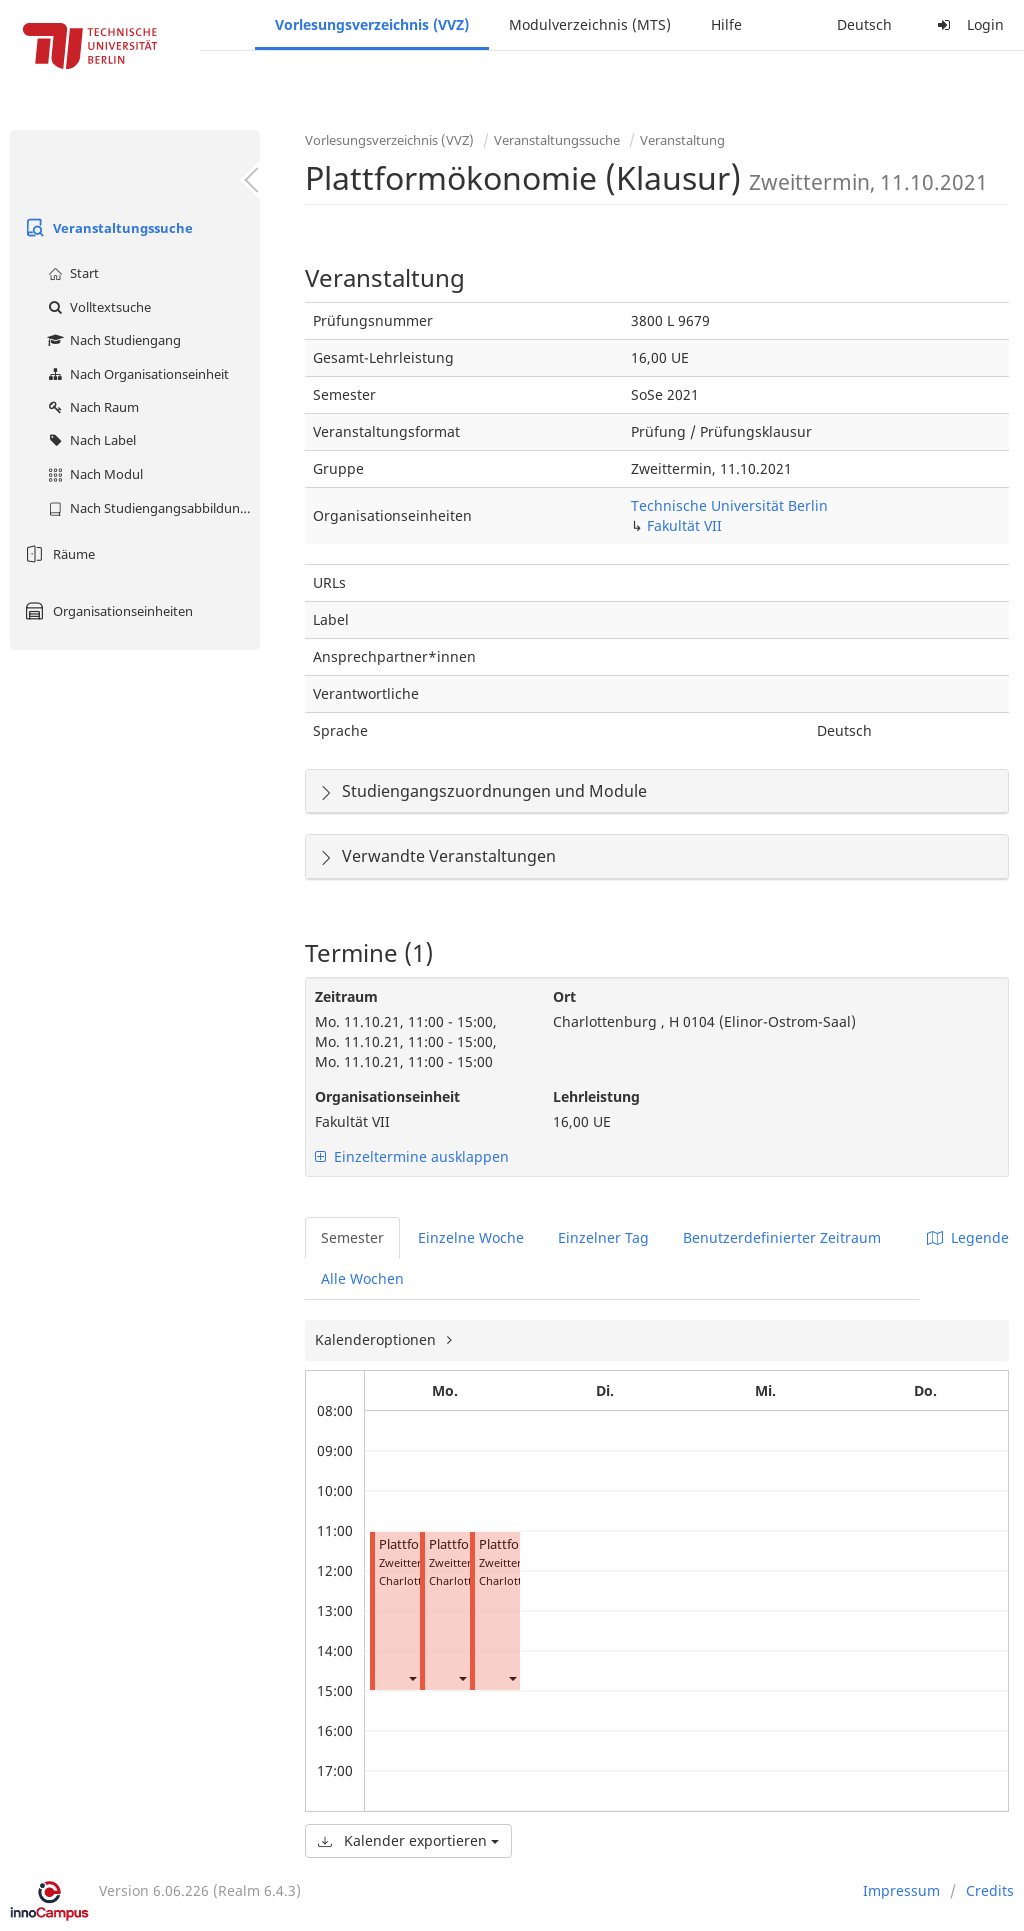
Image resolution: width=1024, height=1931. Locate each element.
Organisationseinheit (387, 1096)
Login (968, 24)
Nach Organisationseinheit (136, 374)
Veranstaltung (682, 140)
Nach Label (89, 440)
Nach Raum (91, 407)
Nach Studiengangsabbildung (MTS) (151, 508)
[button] (412, 1678)
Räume (57, 554)
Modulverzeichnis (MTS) (590, 24)
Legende (968, 1237)
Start (71, 273)
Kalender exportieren (408, 1840)
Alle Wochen (362, 1278)
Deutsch (864, 24)
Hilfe (726, 24)
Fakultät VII (684, 525)
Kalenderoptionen (377, 1339)
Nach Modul (93, 474)
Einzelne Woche (471, 1237)
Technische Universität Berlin (729, 505)
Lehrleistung (596, 1096)
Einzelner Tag (603, 1237)
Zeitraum (346, 996)
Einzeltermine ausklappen (412, 1156)
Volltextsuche (97, 307)
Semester (352, 1237)
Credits (990, 1890)
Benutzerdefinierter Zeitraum (782, 1237)
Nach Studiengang (112, 340)
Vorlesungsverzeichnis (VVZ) (372, 24)
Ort (564, 996)
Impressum (901, 1890)
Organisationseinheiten (106, 611)
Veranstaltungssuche (106, 228)
